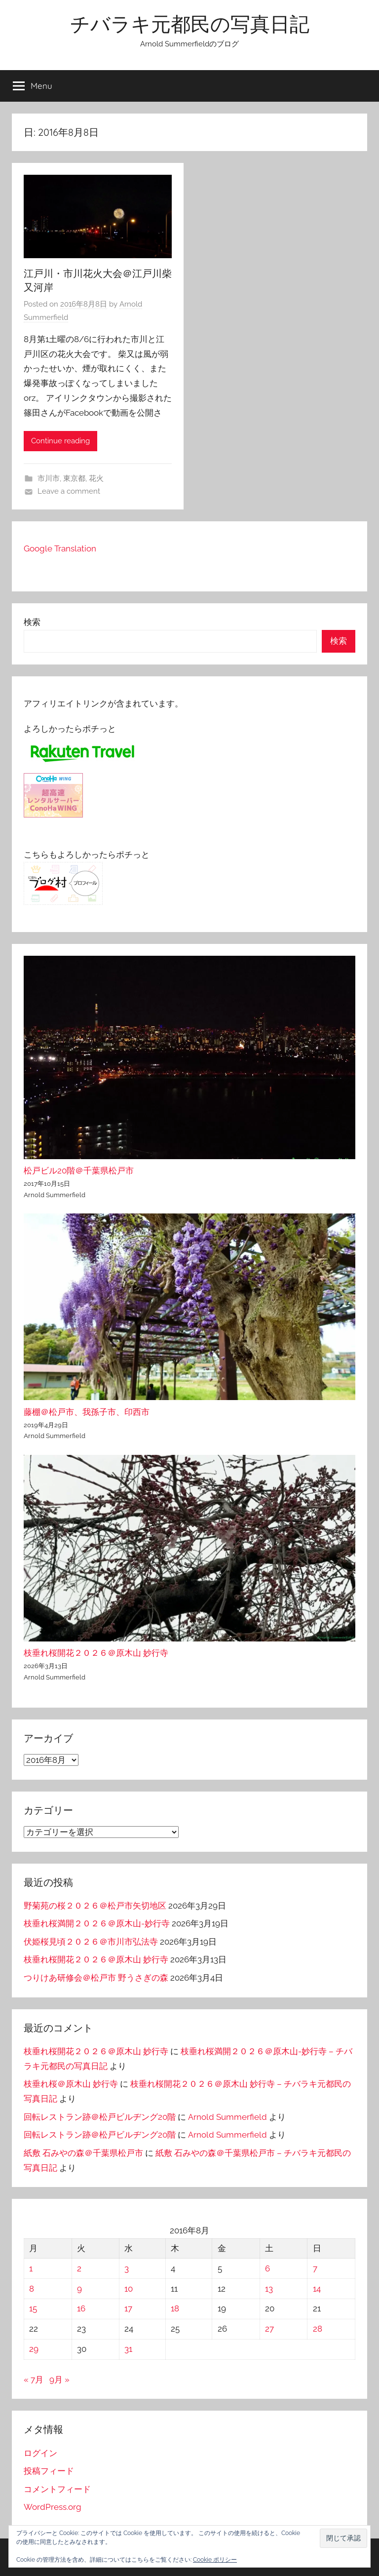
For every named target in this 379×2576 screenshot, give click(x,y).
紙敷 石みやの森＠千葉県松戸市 (83, 2153)
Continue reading (60, 440)
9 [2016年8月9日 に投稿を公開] (79, 2289)
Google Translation (60, 548)
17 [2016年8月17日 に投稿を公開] (128, 2308)
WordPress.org (52, 2507)
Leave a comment (69, 491)
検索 (32, 622)
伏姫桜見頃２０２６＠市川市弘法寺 (91, 1942)
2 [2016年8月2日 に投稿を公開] (79, 2268)
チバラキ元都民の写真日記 (189, 23)
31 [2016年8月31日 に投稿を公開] (128, 2349)
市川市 (49, 478)
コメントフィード (57, 2489)
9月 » (59, 2379)
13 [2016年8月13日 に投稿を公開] (269, 2289)
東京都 (74, 478)
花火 (96, 478)
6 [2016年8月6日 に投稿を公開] (267, 2268)
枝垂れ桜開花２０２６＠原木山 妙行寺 (96, 1653)
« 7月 (33, 2379)
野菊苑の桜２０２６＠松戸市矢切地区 (95, 1906)
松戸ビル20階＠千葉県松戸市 (79, 1170)
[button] (343, 2538)
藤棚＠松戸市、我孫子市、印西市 (87, 1412)
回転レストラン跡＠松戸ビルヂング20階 (100, 2117)
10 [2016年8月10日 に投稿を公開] (128, 2289)
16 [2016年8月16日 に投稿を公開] (81, 2308)
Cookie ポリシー (215, 2559)
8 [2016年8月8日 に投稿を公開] (31, 2289)
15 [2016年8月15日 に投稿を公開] (33, 2308)
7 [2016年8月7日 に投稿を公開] (315, 2268)
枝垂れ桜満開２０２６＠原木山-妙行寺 (97, 1923)
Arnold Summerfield (227, 2117)
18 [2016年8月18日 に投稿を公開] (175, 2308)
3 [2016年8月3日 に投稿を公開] (126, 2268)
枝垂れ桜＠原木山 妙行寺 (71, 2084)
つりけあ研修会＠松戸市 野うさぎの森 (96, 1978)
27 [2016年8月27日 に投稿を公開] (269, 2329)
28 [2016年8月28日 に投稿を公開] (317, 2329)
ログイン (40, 2453)
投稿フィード (49, 2471)
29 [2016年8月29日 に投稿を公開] (33, 2349)
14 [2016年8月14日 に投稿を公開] (317, 2289)
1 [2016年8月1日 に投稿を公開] (31, 2268)
